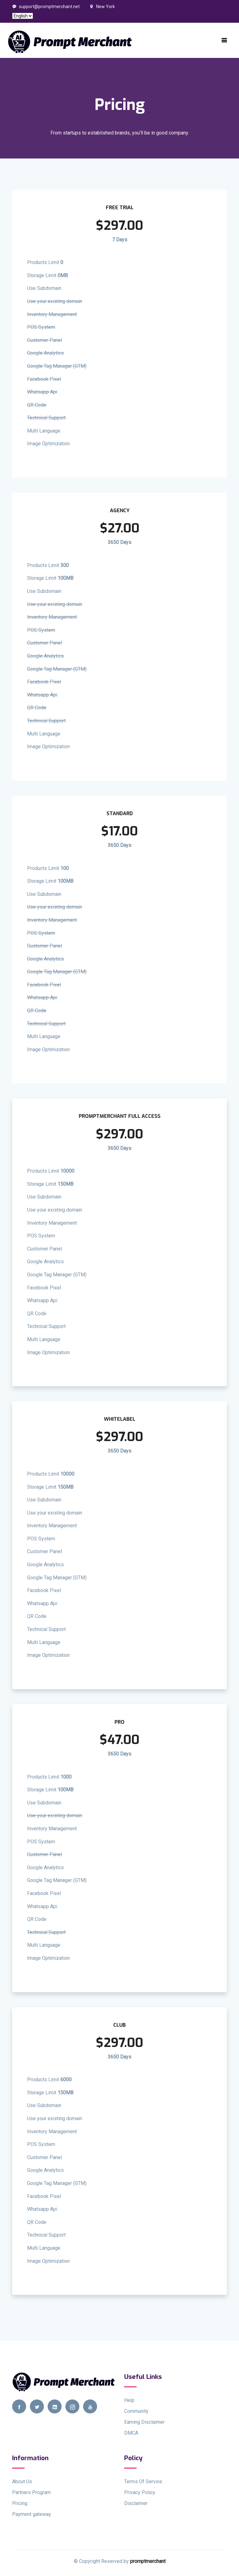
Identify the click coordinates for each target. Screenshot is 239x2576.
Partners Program (31, 2492)
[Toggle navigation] (224, 40)
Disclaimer (136, 2503)
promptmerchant (148, 2561)
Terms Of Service (143, 2481)
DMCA (131, 2433)
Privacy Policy (139, 2492)
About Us (22, 2481)
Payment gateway (31, 2514)
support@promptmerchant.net (46, 6)
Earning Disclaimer (144, 2422)
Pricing (19, 2503)
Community (136, 2411)
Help (129, 2400)
